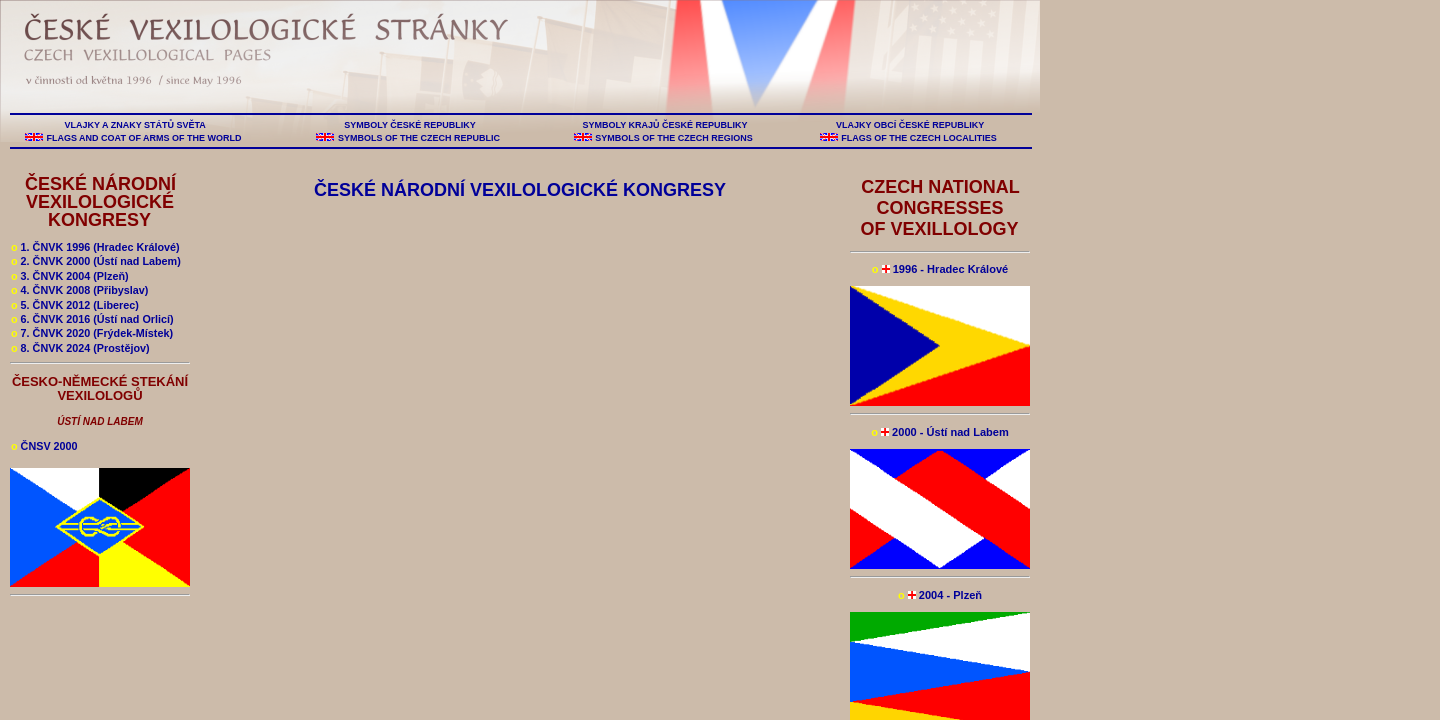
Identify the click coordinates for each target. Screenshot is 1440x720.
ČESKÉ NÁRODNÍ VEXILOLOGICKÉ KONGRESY (100, 202)
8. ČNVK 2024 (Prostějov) (80, 348)
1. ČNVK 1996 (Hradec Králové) (95, 247)
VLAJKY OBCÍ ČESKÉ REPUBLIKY (909, 125)
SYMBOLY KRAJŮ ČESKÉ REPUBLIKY (665, 125)
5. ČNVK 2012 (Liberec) (75, 305)
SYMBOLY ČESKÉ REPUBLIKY (410, 125)
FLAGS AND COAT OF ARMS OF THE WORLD (144, 138)
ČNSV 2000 (44, 446)
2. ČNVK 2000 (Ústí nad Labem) (96, 261)
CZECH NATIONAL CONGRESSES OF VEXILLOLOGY (939, 208)
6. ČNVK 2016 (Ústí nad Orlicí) (92, 319)
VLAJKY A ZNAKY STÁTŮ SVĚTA (135, 125)
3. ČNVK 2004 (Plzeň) (70, 276)
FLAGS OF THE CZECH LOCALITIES (919, 138)
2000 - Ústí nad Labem (940, 432)
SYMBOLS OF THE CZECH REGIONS (674, 138)
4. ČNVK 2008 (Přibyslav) (79, 290)
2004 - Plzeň (940, 595)
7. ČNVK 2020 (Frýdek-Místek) (92, 333)
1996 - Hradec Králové (940, 269)
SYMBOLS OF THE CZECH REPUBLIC (418, 138)
